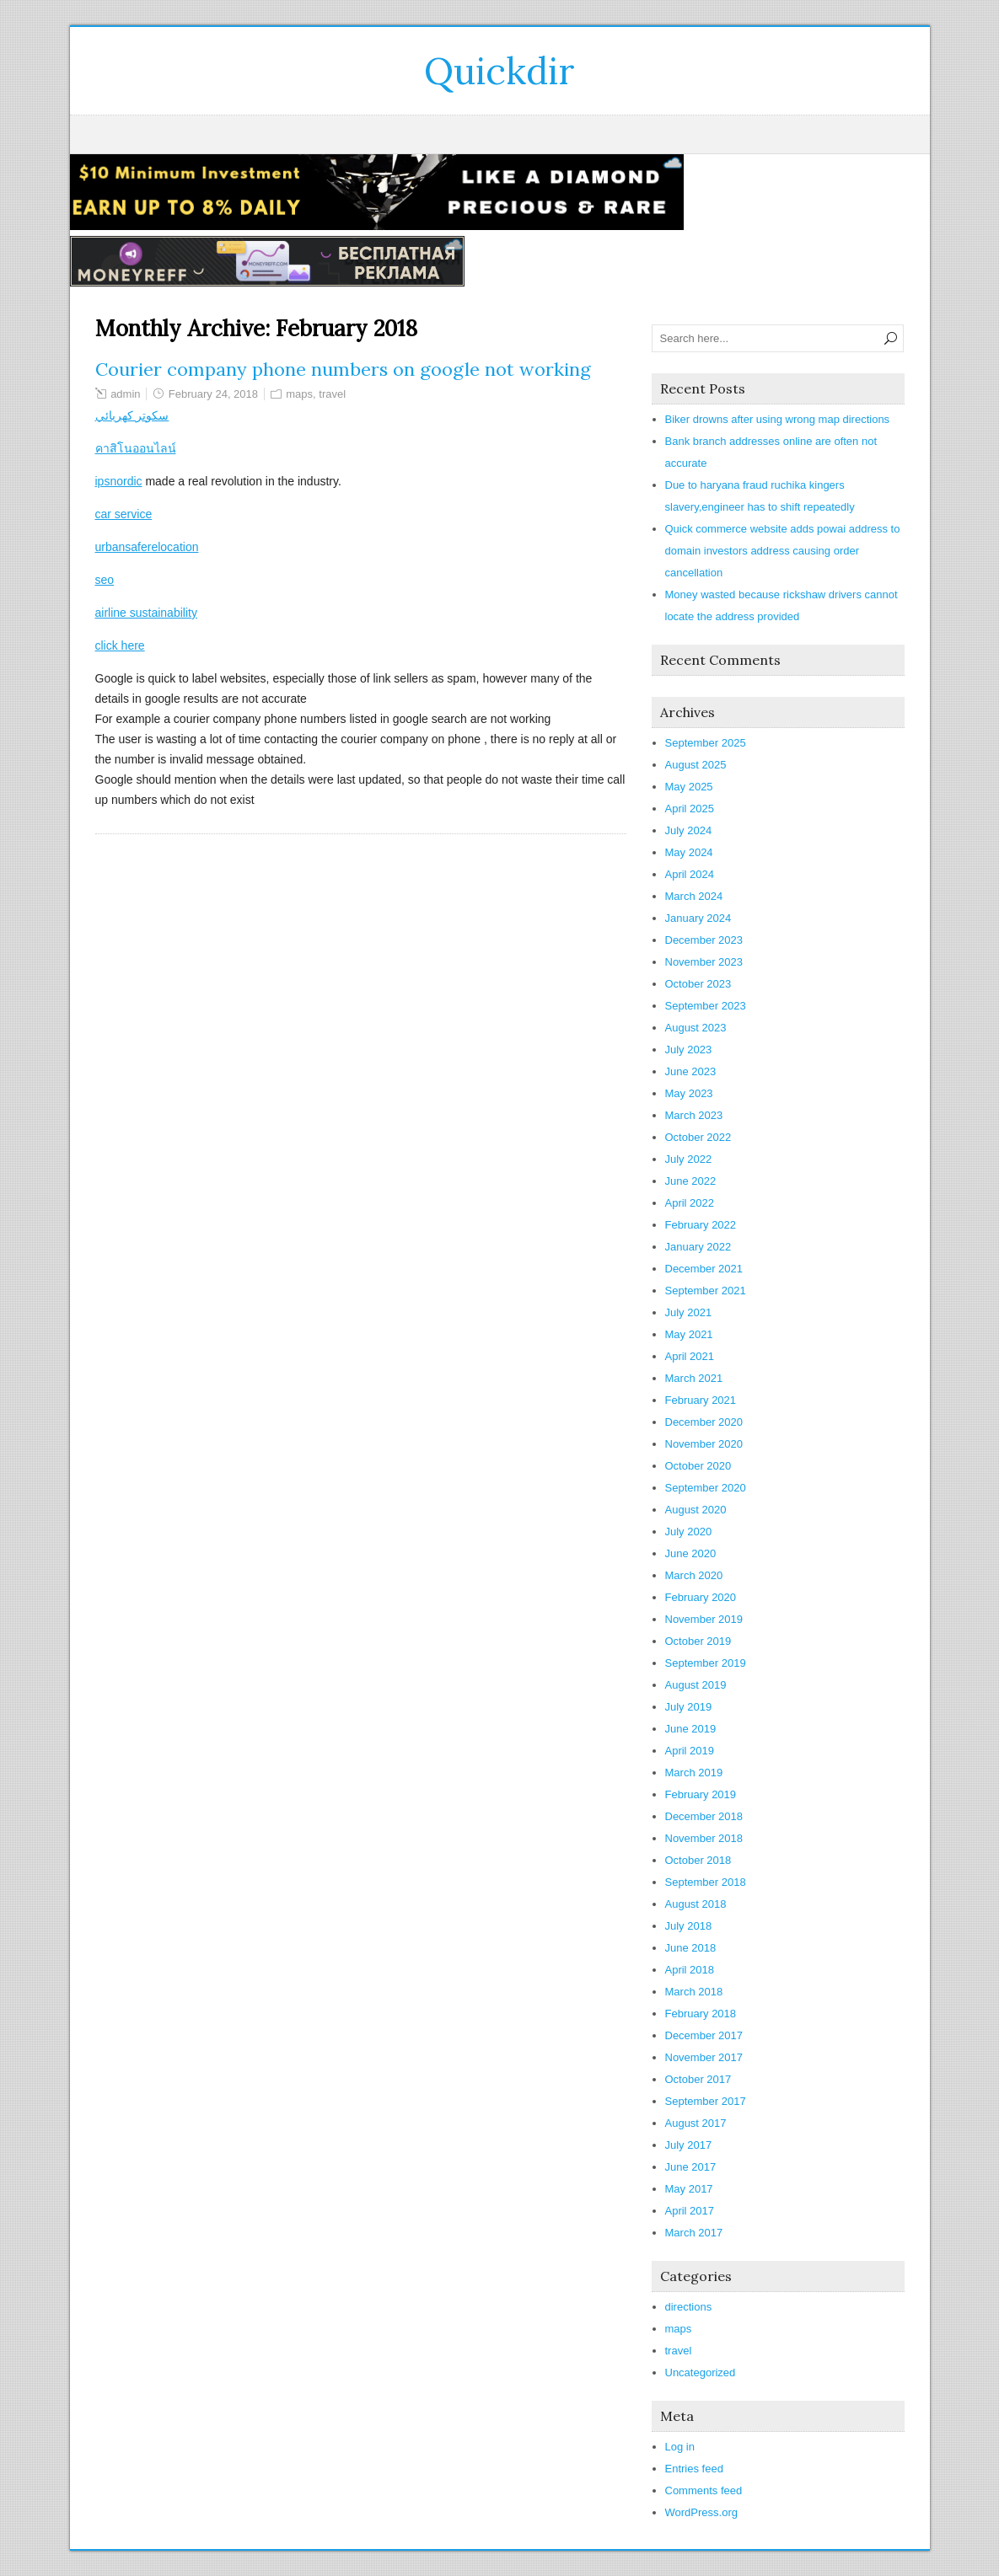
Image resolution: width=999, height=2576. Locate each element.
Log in (680, 2446)
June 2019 (691, 1728)
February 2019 (701, 1794)
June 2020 (691, 1553)
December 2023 (704, 940)
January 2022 (698, 1246)
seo (105, 579)
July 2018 (688, 1926)
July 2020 (688, 1531)
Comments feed (704, 2490)
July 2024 (688, 830)
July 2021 (688, 1312)
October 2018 (698, 1860)
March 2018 (694, 1991)
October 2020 (698, 1465)
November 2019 (704, 1619)
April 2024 (690, 874)
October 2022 (698, 1137)
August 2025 (696, 764)
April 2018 (690, 1969)
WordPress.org (701, 2512)
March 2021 (694, 1378)
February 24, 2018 (213, 394)
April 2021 (690, 1356)
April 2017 (690, 2210)
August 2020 (696, 1509)
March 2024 (694, 896)
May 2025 (689, 786)
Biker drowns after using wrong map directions (777, 419)
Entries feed (694, 2468)
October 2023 (698, 983)
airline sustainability (146, 612)
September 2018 (705, 1882)
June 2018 (691, 1947)
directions (688, 2306)
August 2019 (696, 1685)
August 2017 (696, 2123)
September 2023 (705, 1005)
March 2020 (694, 1575)
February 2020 (701, 1597)
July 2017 (688, 2145)
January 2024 (698, 918)
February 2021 (701, 1400)
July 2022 (688, 1159)
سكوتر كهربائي (132, 415)
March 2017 (694, 2232)
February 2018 (701, 2013)
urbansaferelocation (147, 547)
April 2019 (690, 1750)
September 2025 (705, 742)
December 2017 (704, 2035)
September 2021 (705, 1290)
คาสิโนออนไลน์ (135, 448)
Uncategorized (700, 2372)
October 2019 (698, 1641)
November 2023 (704, 962)
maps (299, 394)
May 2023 (689, 1093)
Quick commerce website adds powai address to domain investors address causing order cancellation (782, 550)
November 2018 (704, 1838)
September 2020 (705, 1487)
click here (120, 645)
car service (124, 514)
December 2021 (704, 1268)
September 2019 (705, 1663)
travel (332, 394)
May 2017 (689, 2188)
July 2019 (688, 1706)
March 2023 (694, 1115)
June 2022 (691, 1181)
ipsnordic (118, 481)
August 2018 (696, 1904)
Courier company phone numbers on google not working (343, 369)
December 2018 (704, 1816)
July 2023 (688, 1049)
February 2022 (701, 1224)
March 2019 (694, 1772)
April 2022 (690, 1203)
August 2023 (696, 1027)
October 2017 (698, 2079)
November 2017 (704, 2057)
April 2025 (690, 808)
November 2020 (704, 1444)
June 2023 (691, 1071)
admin (125, 394)
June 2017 (691, 2167)
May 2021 (689, 1334)
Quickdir (499, 70)
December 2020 (704, 1422)
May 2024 (689, 852)
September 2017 (705, 2101)
